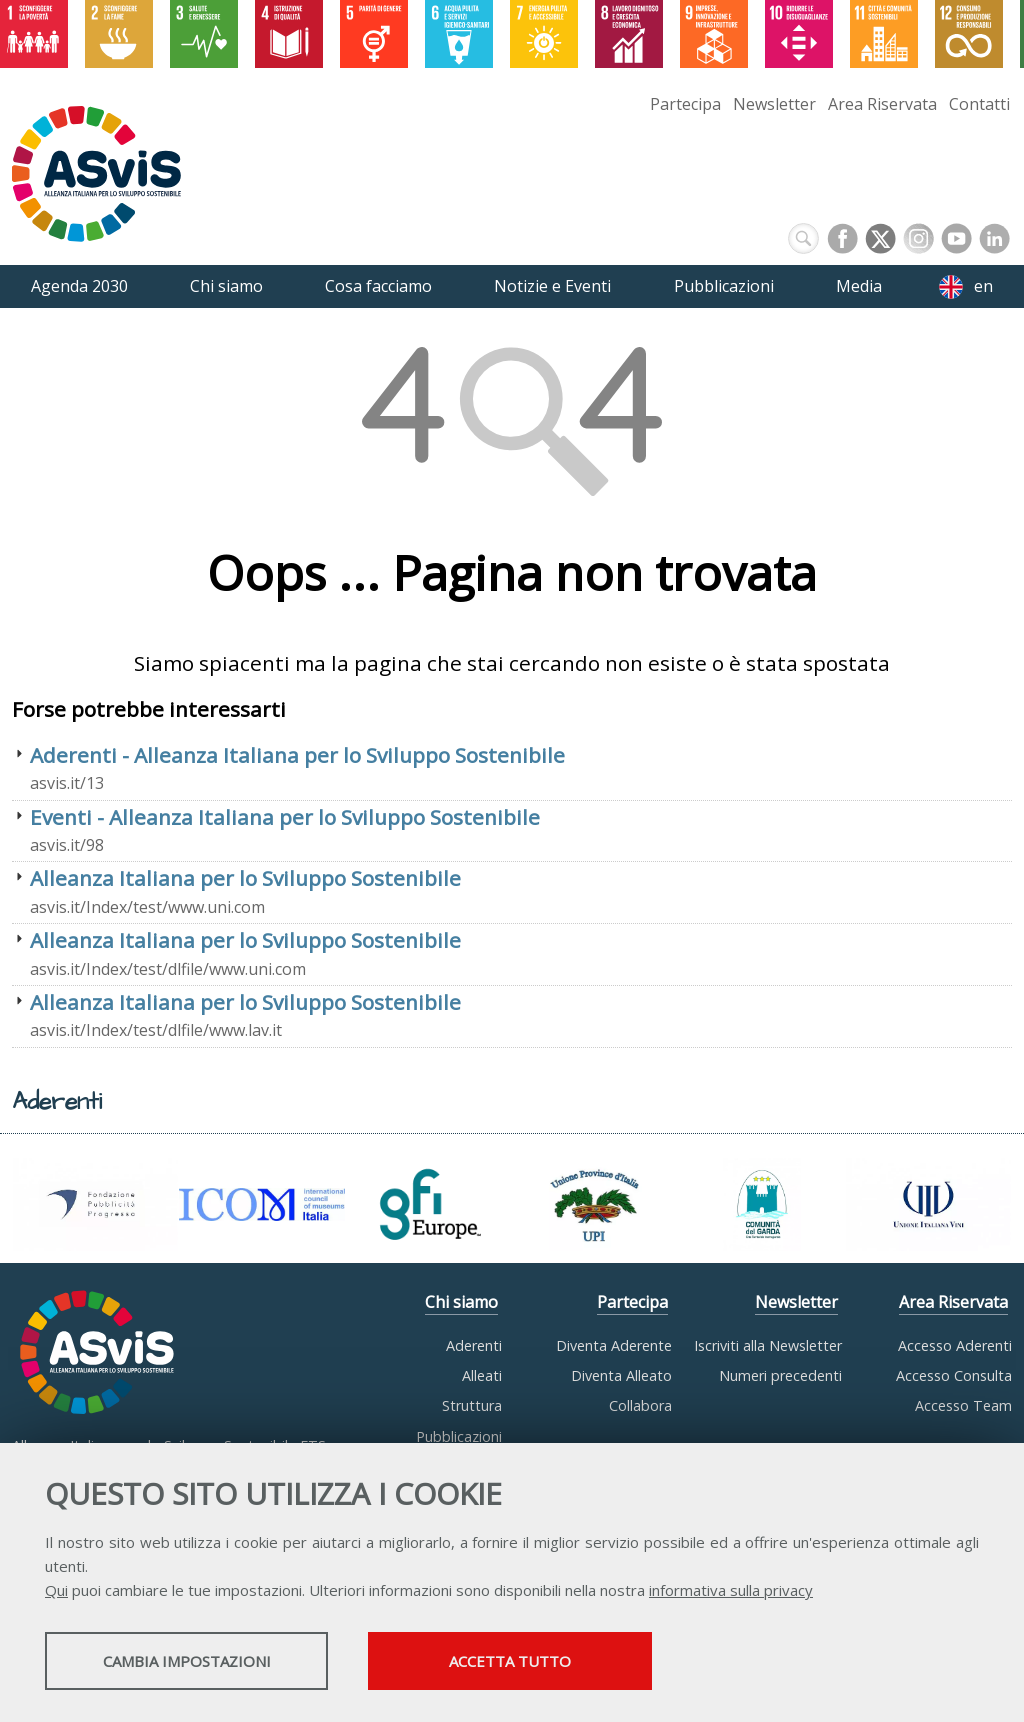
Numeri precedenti (780, 1375)
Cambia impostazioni (203, 1663)
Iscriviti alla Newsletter (768, 1345)
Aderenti (474, 1345)
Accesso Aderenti (955, 1345)
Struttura (472, 1405)
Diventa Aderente (614, 1345)
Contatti (979, 104)
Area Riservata (882, 104)
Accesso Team (963, 1405)
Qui (56, 1592)
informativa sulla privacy (731, 1592)
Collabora (640, 1405)
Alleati (482, 1375)
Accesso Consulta (954, 1375)
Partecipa (685, 104)
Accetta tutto (563, 1663)
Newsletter (774, 104)
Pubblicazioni (459, 1436)
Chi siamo (461, 1302)
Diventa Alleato (621, 1375)
